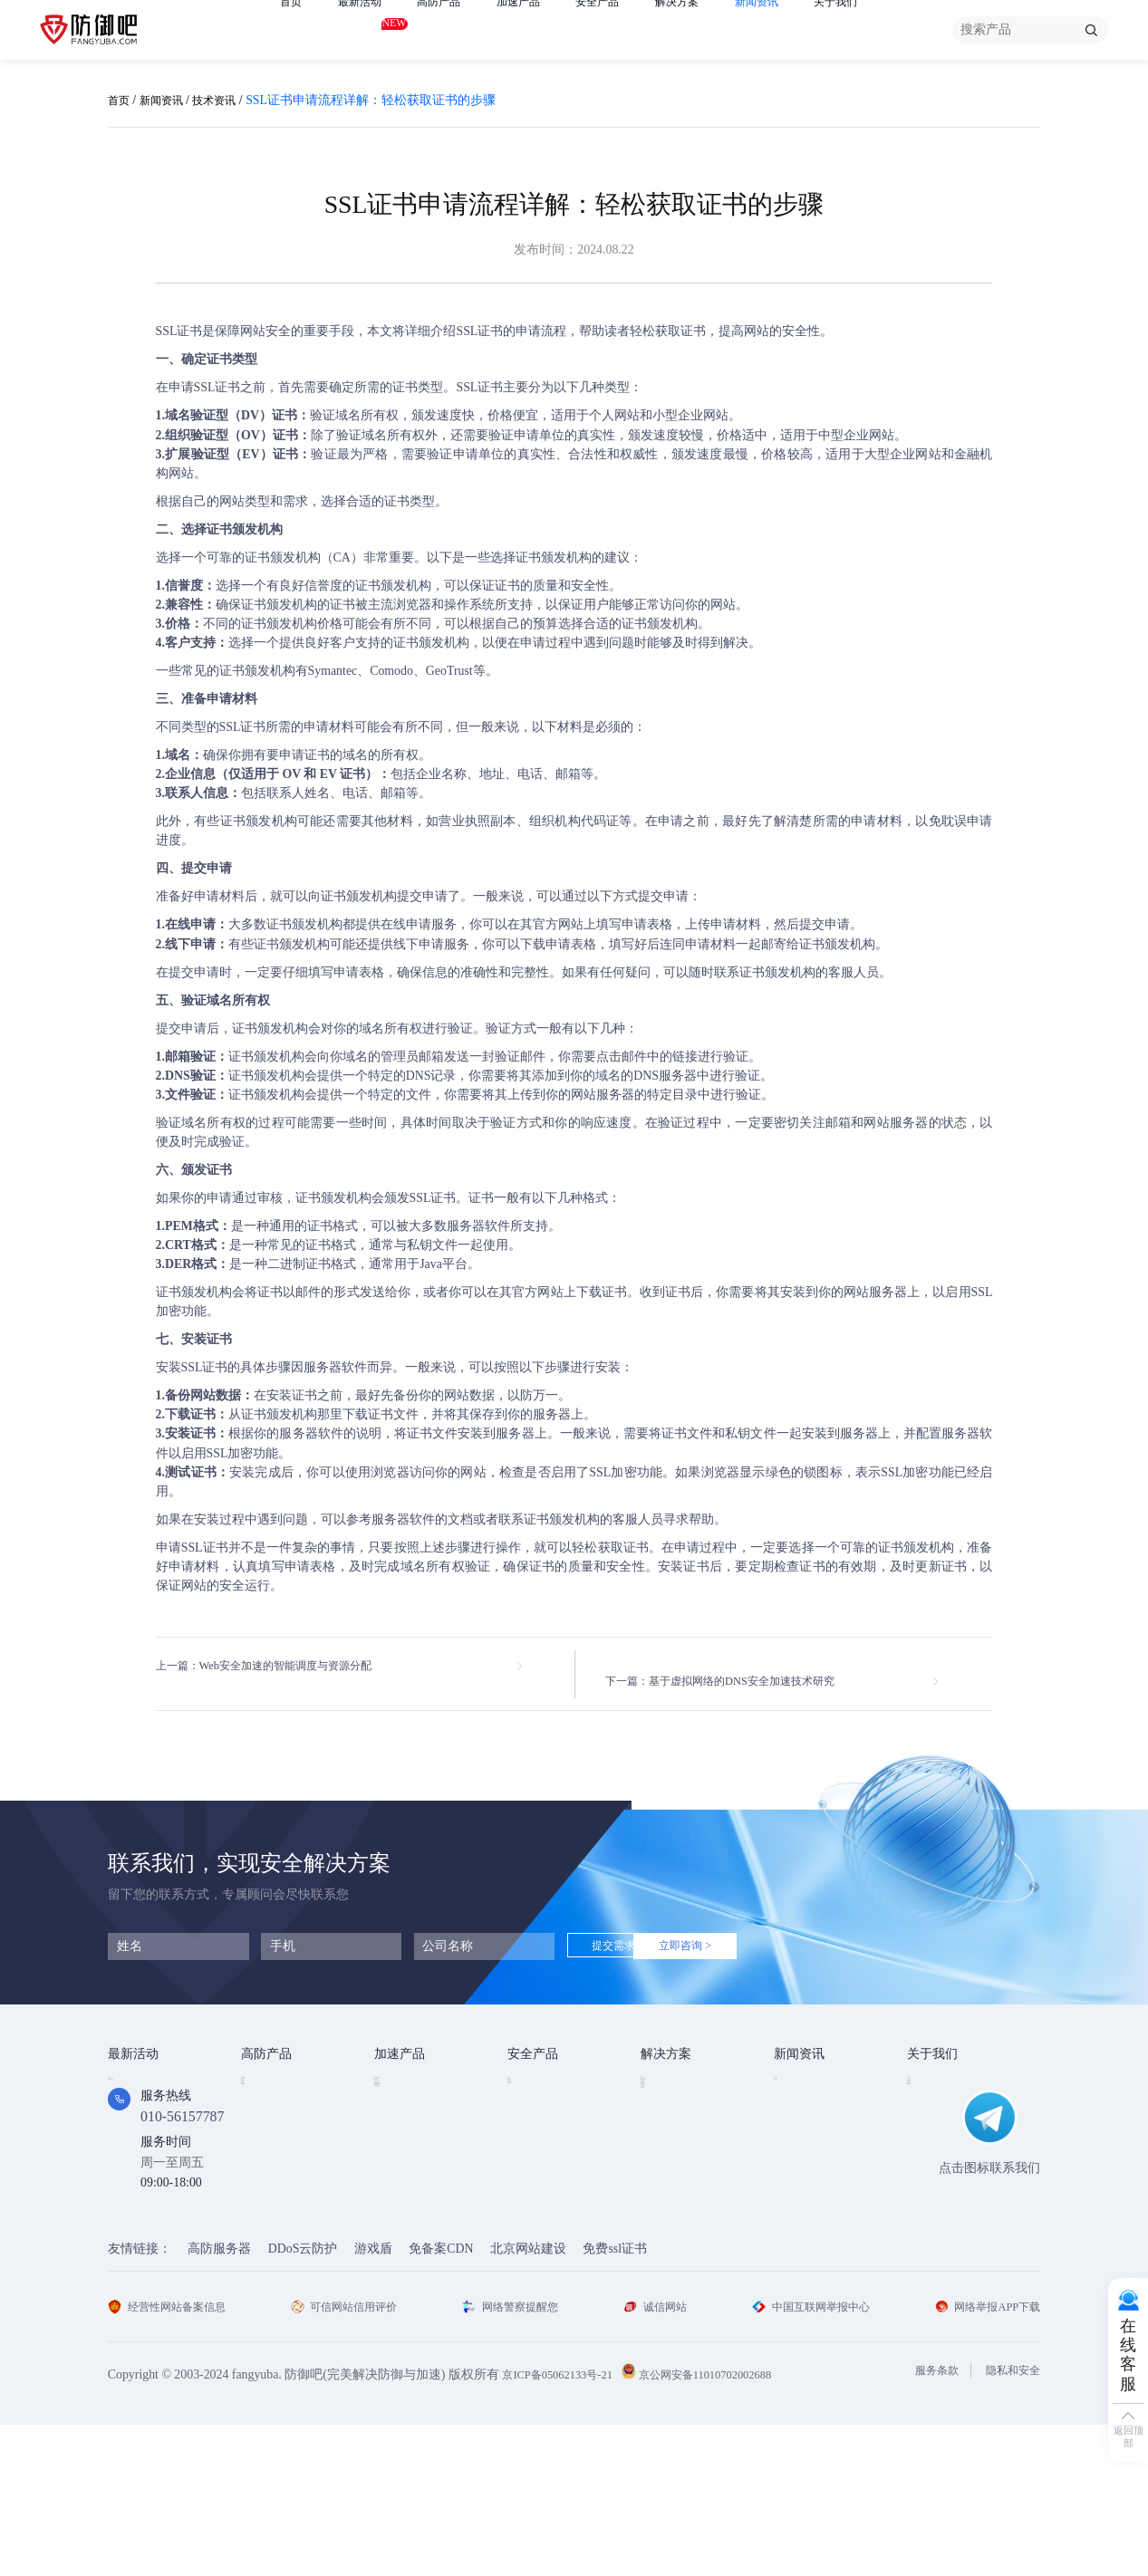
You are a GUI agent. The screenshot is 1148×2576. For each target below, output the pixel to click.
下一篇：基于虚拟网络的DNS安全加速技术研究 (740, 1666)
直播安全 (666, 2146)
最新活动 (367, 26)
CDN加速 (400, 2095)
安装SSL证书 (192, 1367)
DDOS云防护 (277, 2070)
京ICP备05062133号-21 (564, 2526)
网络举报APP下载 (980, 2458)
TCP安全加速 (411, 2121)
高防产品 (453, 29)
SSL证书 (179, 331)
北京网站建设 (528, 2401)
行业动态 (799, 2095)
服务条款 (923, 2522)
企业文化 (932, 2095)
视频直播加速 (412, 2171)
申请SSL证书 (205, 387)
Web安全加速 (411, 2070)
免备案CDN (441, 2401)
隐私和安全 (1008, 2522)
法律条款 (932, 2121)
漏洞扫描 (532, 2095)
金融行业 (666, 2070)
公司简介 (932, 2070)
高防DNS (266, 2171)
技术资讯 (228, 100)
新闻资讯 (800, 29)
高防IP (259, 2095)
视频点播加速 (412, 2146)
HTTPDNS (535, 2145)
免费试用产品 (146, 2095)
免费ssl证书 (615, 2401)
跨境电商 (666, 2171)
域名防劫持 (672, 2197)
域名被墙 (666, 2222)
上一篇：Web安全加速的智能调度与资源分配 (281, 1666)
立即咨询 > (740, 1932)
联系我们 (932, 2171)
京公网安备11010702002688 (728, 2526)
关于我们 (886, 29)
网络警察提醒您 (515, 2458)
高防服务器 (219, 2401)
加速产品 (540, 29)
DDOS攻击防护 (683, 2095)
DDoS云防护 (303, 2401)
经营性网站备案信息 (175, 2458)
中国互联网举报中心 (805, 2458)
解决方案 (713, 29)
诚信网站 (654, 2458)
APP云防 (265, 2146)
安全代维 (532, 2121)
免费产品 (133, 2070)
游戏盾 (260, 2121)
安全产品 (626, 29)
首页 (292, 29)
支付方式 (932, 2146)
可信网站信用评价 (351, 2458)
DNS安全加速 (412, 2197)
